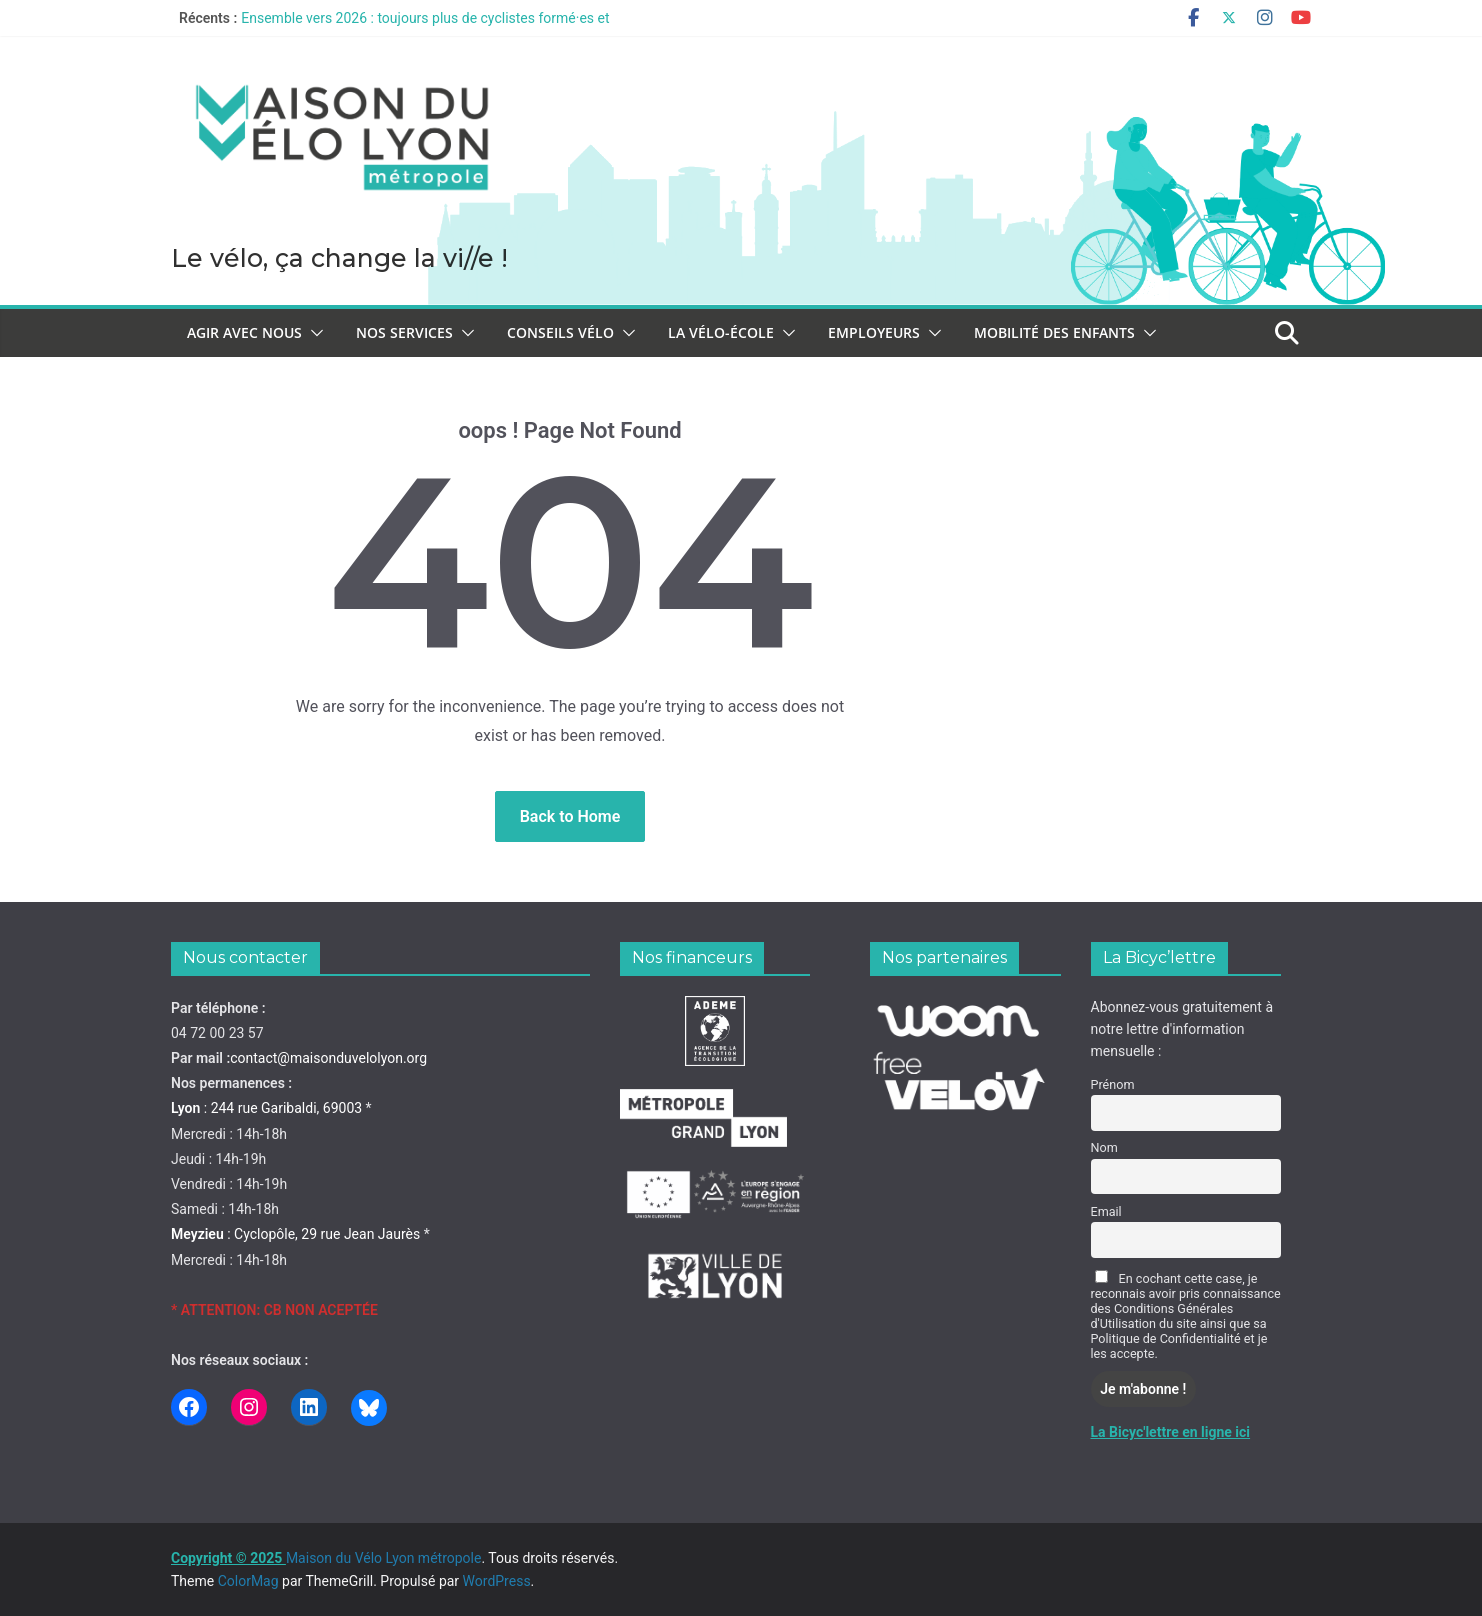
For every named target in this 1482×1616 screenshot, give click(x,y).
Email (1106, 1211)
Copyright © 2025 (228, 1558)
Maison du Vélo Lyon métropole (183, 231)
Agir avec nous (244, 332)
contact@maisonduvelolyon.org (328, 1058)
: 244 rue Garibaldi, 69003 (266, 1108)
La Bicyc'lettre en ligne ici (1171, 1432)
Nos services (404, 332)
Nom (1104, 1147)
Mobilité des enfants (1054, 332)
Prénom (1113, 1084)
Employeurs (874, 332)
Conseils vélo (560, 332)
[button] (313, 333)
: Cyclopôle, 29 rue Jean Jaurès (295, 1234)
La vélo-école (721, 332)
